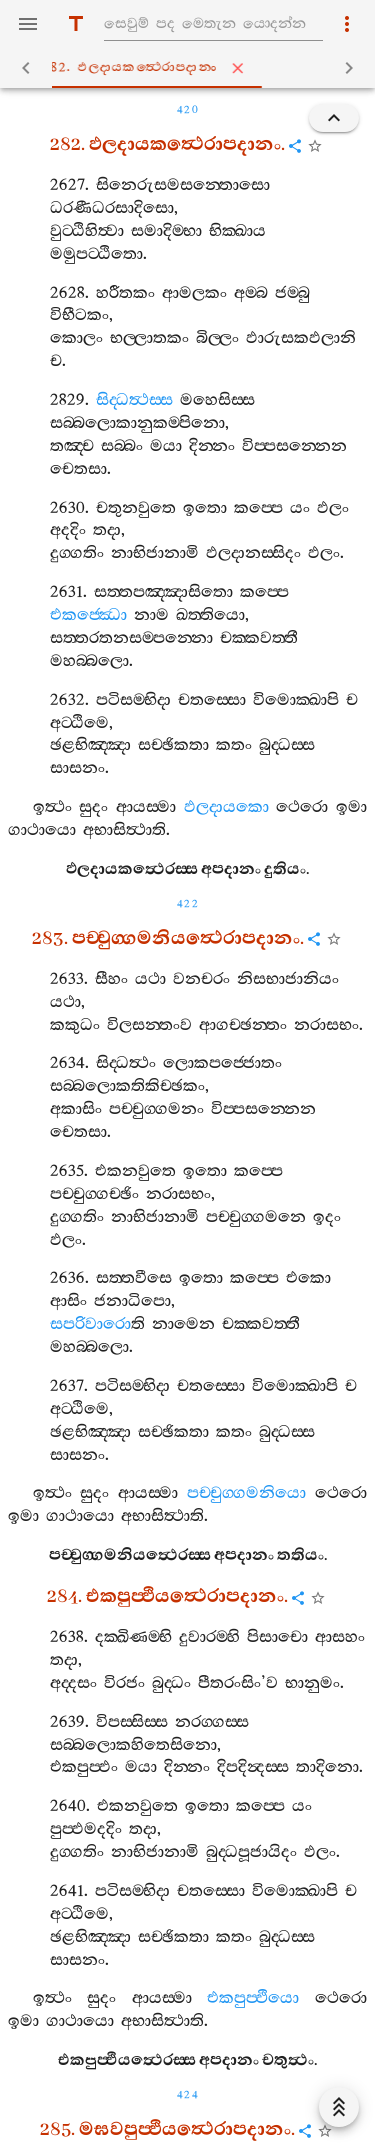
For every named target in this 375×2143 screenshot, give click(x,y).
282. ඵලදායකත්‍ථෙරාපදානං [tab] (191, 68)
